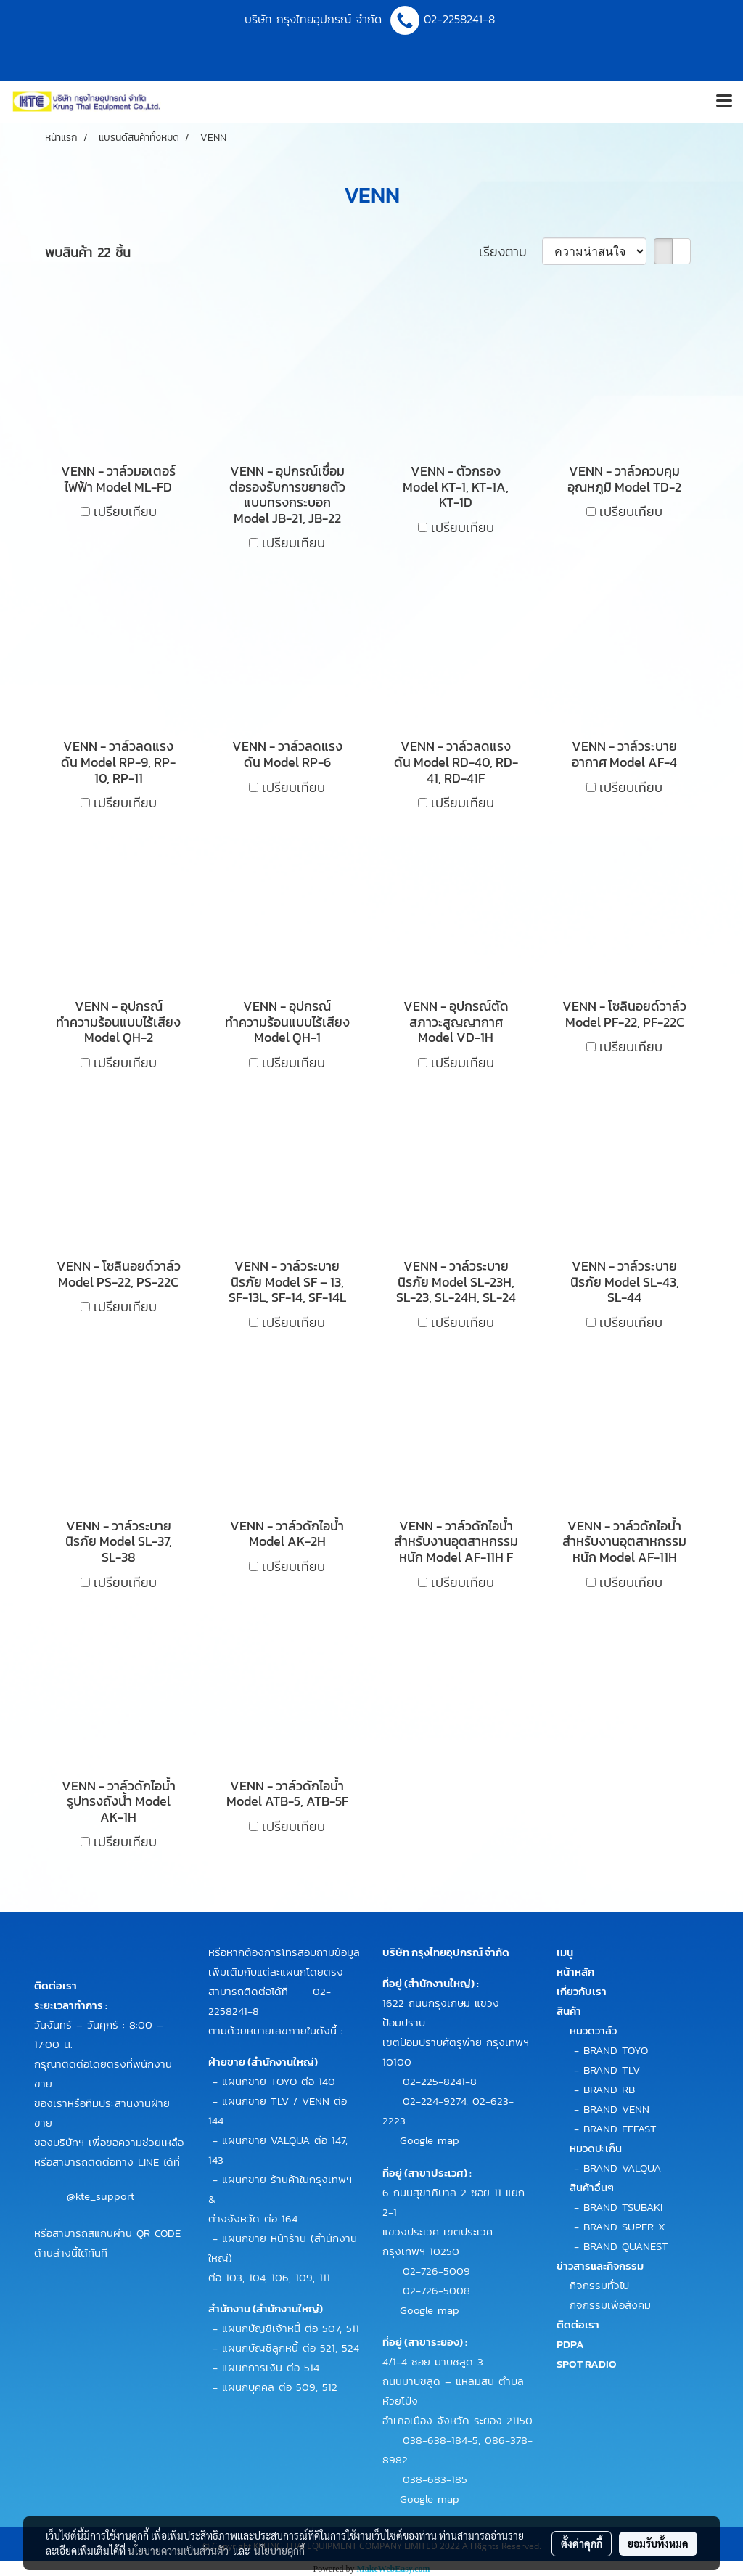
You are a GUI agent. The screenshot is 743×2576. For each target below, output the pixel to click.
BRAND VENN (616, 2108)
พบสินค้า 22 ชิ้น (88, 252)
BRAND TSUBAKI (622, 2206)
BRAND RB (609, 2089)
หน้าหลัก (575, 1971)
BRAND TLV (611, 2069)
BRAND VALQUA (622, 2167)
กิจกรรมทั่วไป (599, 2285)
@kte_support (100, 2195)
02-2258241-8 (461, 19)
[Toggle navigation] (724, 102)
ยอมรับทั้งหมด (658, 2543)
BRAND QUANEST (625, 2246)
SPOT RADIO (587, 2363)
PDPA (570, 2344)
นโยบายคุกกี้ (279, 2550)
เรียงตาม (510, 251)
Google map (429, 2140)
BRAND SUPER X (624, 2226)
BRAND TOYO (615, 2050)
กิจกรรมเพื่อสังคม (610, 2304)
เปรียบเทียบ (125, 511)
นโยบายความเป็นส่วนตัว (178, 2550)
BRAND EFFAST (620, 2128)
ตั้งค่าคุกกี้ (581, 2543)
